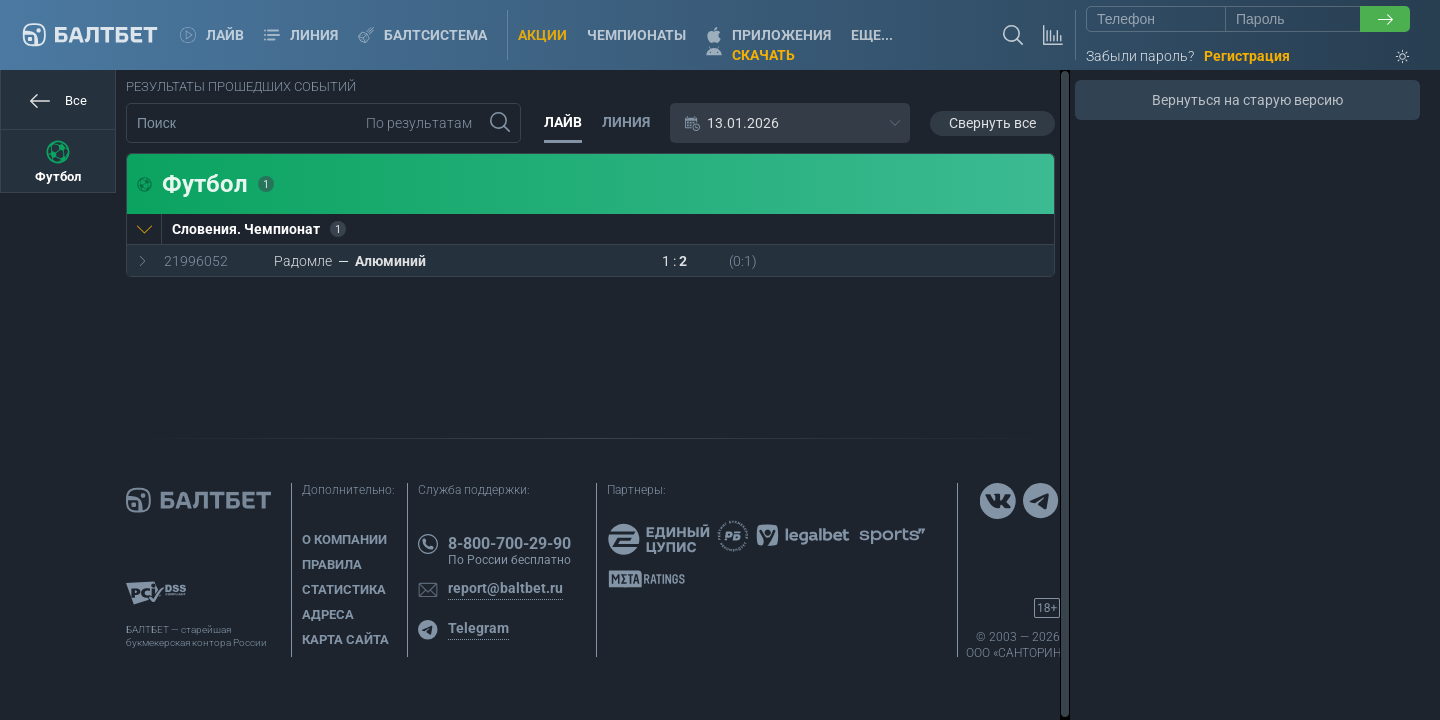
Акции (542, 35)
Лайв (212, 35)
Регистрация (1247, 56)
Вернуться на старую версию (1247, 100)
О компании (344, 539)
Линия (301, 35)
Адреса (328, 614)
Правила (332, 564)
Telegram (478, 628)
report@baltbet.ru (505, 588)
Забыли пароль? (1140, 56)
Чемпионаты (636, 35)
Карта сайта (345, 639)
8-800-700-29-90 (509, 543)
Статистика (344, 589)
